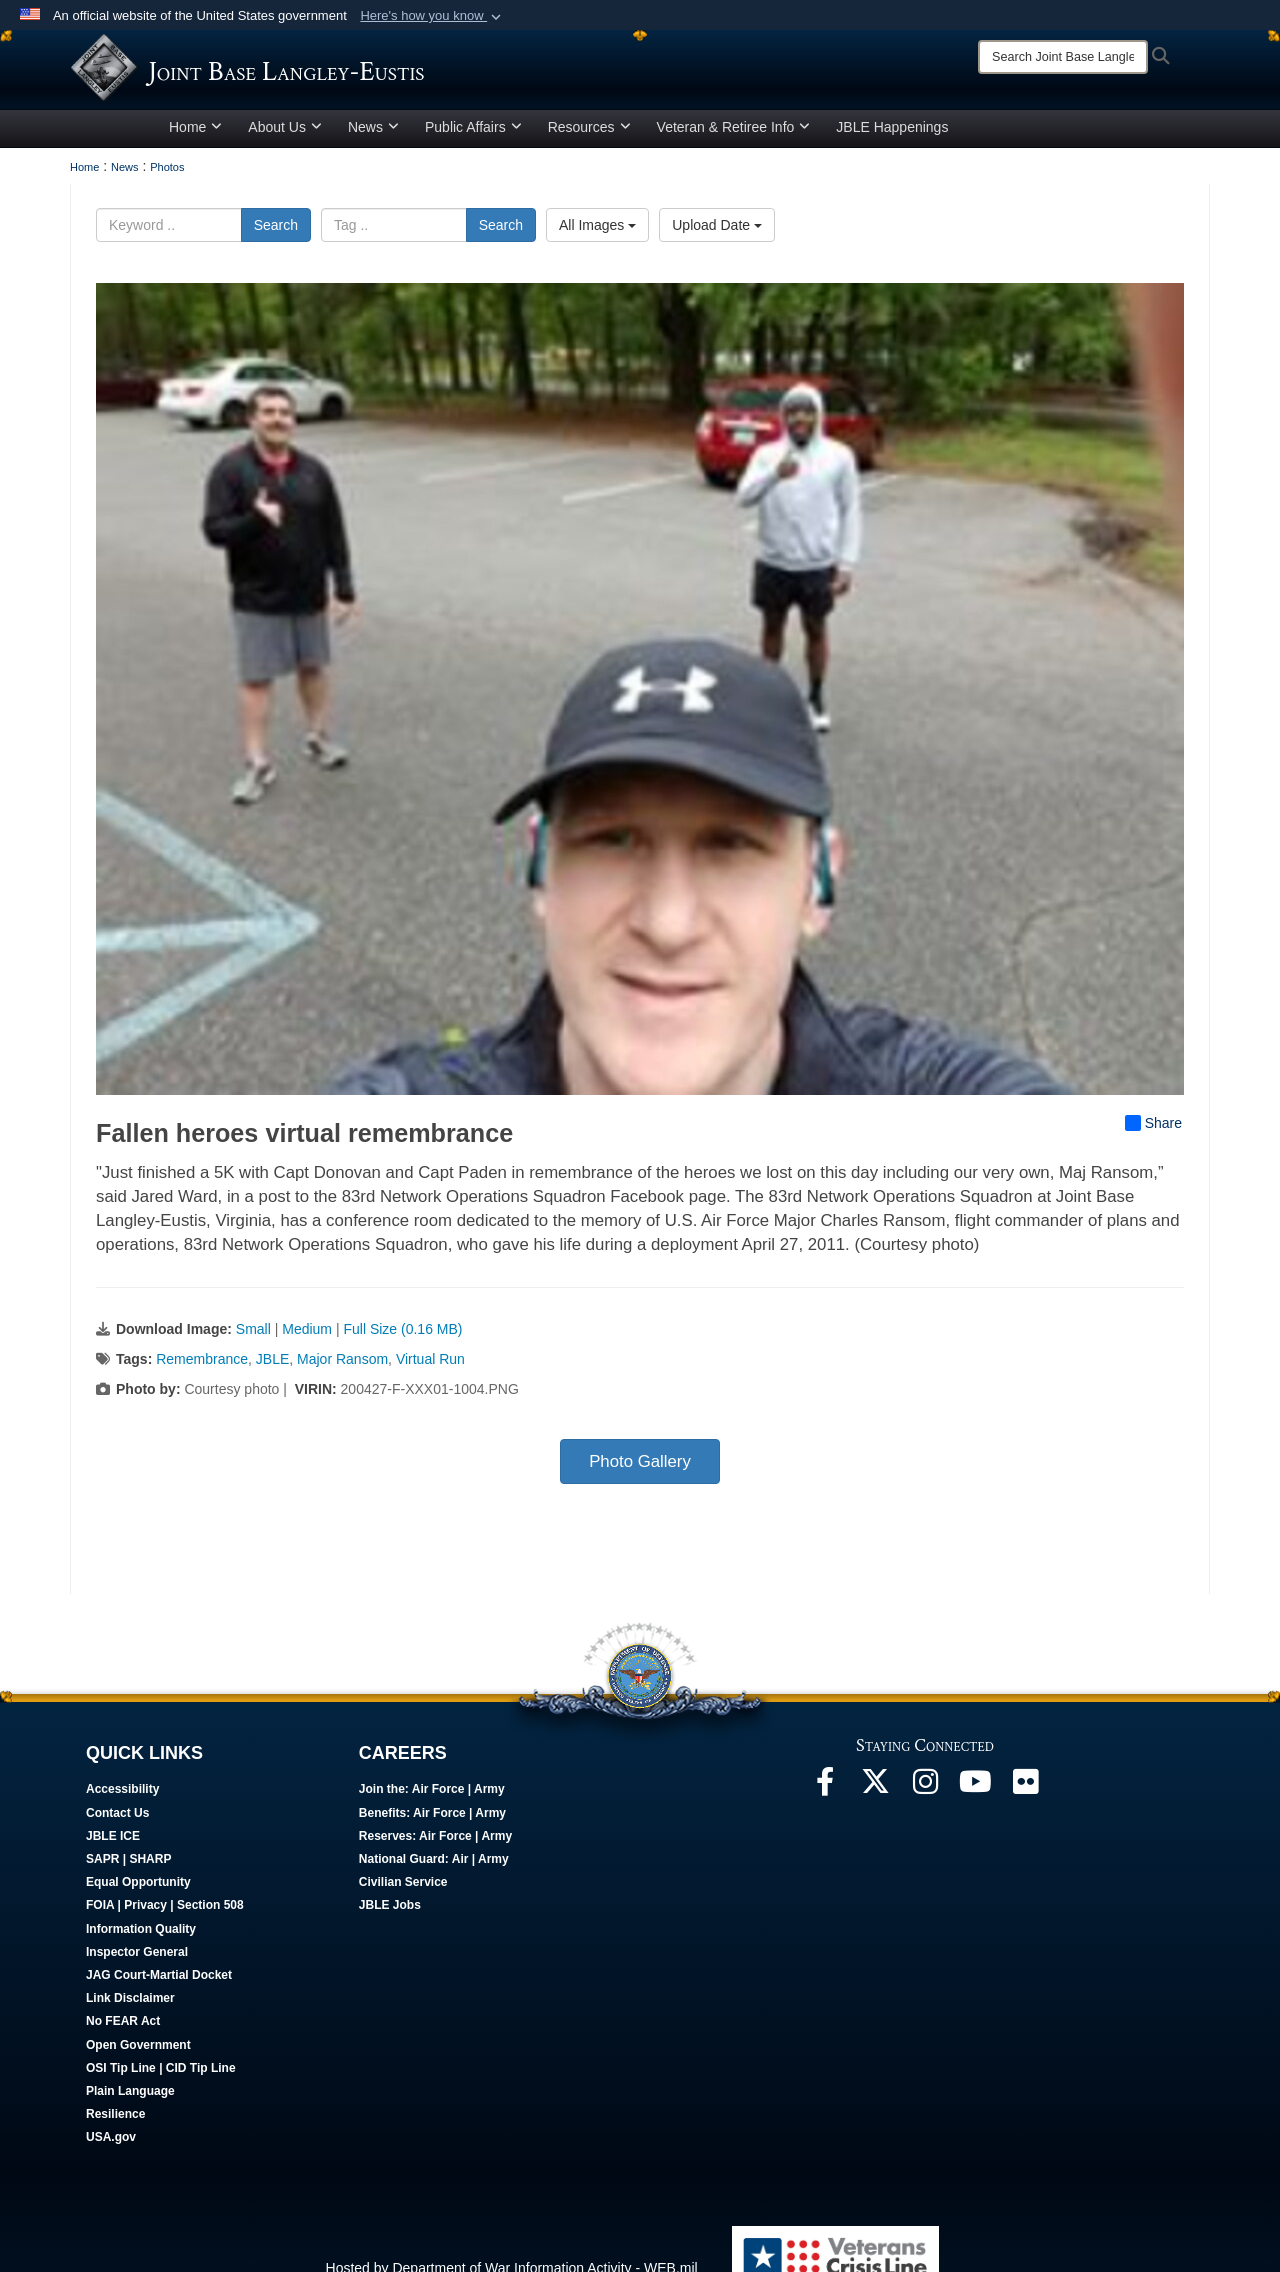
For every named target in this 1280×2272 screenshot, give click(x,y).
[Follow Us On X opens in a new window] (875, 1823)
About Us (285, 163)
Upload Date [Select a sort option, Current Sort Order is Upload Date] (717, 261)
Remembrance (202, 1395)
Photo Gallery (640, 1497)
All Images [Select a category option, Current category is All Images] (597, 261)
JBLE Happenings (892, 163)
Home (195, 163)
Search (276, 261)
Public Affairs (473, 163)
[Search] (1063, 57)
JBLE (272, 1395)
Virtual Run (430, 1395)
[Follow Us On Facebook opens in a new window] (825, 1823)
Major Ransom (342, 1395)
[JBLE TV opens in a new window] (975, 1823)
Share (1153, 1159)
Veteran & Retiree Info (734, 163)
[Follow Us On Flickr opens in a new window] (1025, 1823)
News (373, 163)
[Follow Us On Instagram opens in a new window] (925, 1823)
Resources (589, 163)
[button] (432, 16)
